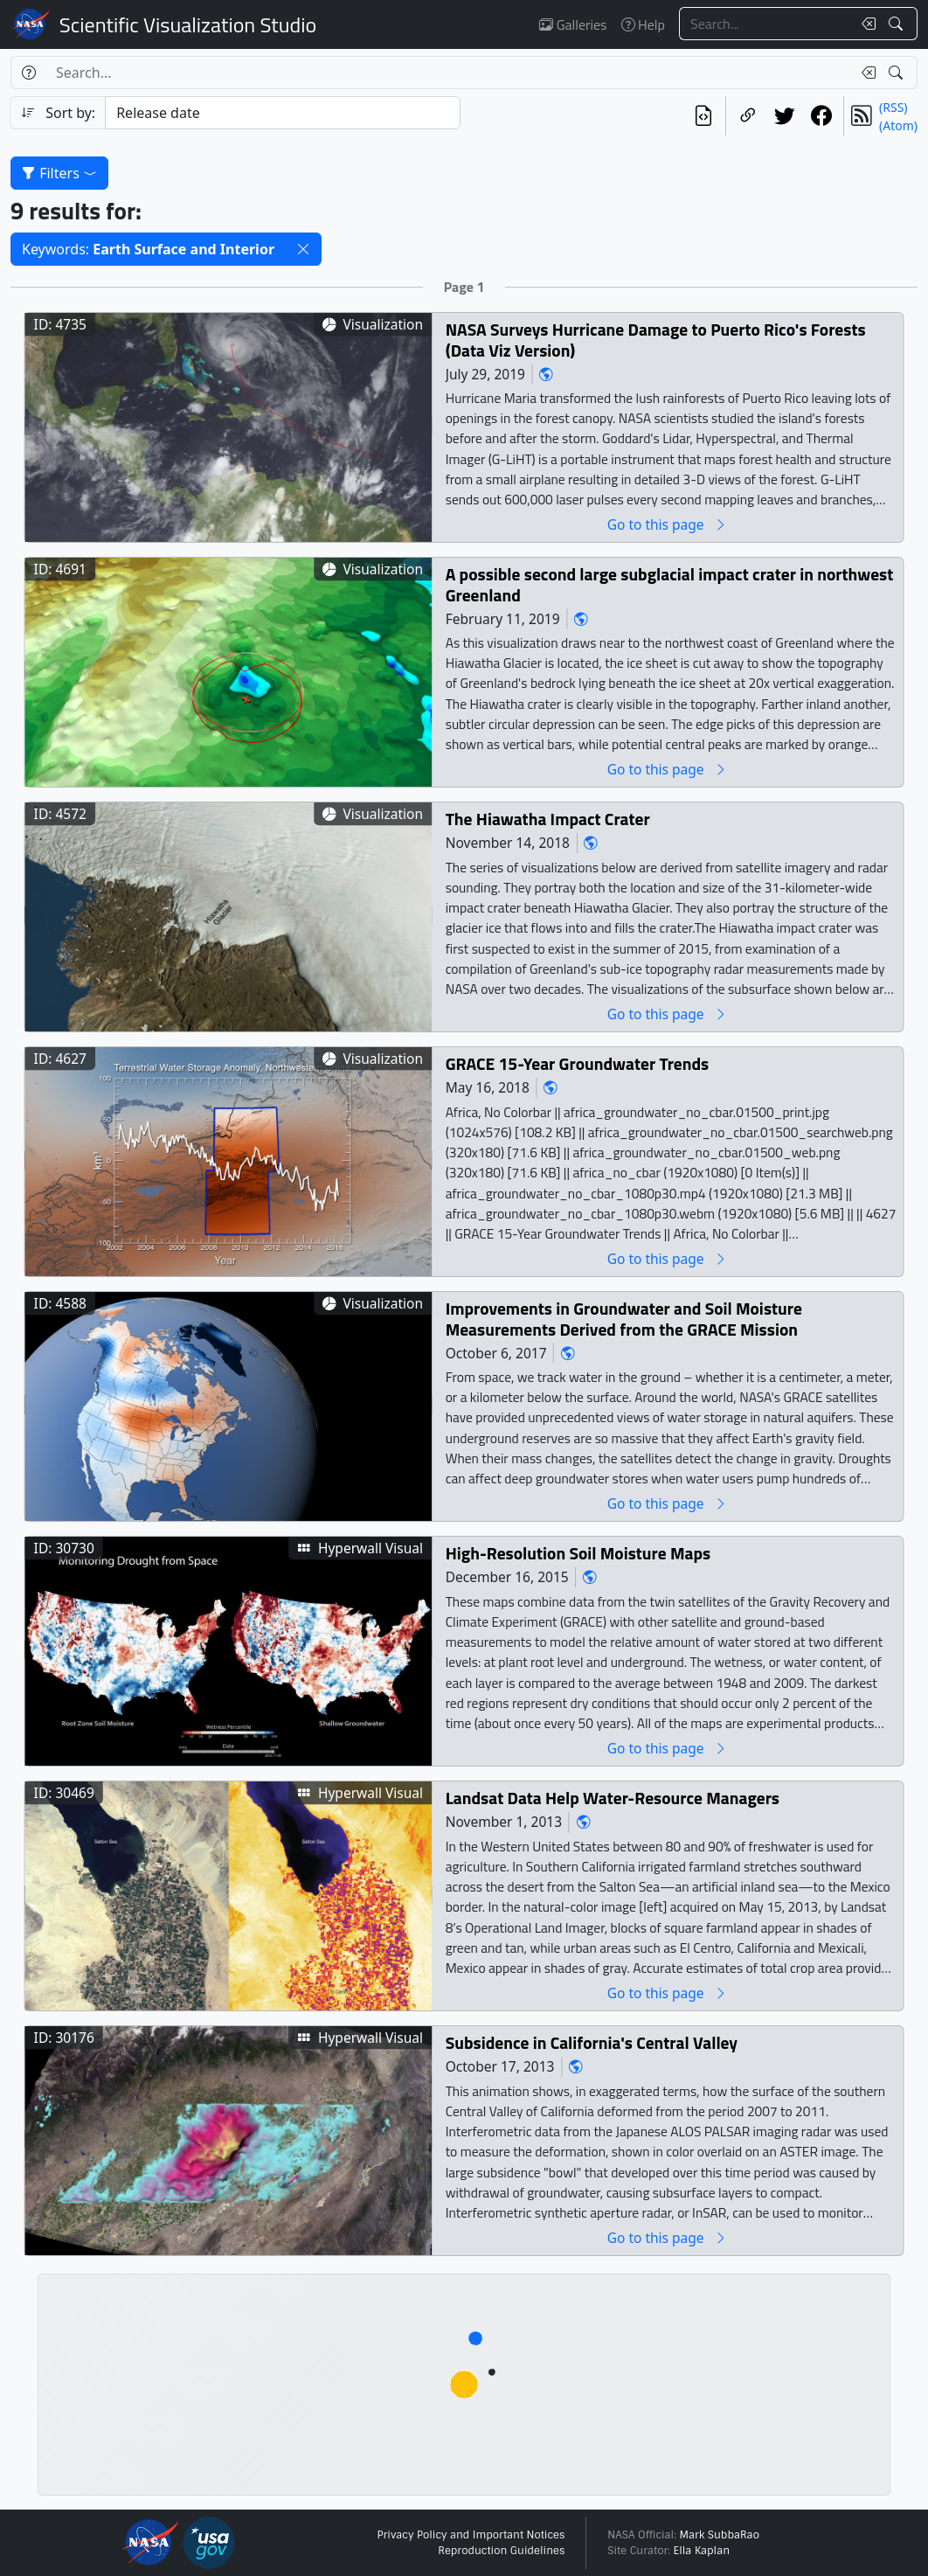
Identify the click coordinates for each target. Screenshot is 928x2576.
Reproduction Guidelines (501, 2551)
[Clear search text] (865, 23)
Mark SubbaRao (719, 2535)
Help (643, 24)
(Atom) (898, 125)
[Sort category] (283, 112)
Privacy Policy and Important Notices (470, 2535)
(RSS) (893, 107)
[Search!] (898, 23)
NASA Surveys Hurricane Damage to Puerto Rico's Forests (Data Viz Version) (656, 340)
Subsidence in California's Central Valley (592, 2043)
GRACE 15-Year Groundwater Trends (578, 1064)
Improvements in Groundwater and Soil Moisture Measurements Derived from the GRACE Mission (624, 1319)
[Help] (28, 72)
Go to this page (667, 525)
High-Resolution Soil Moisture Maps (578, 1554)
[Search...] (765, 23)
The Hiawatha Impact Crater (548, 819)
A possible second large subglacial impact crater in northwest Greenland (670, 585)
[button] (303, 249)
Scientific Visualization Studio (187, 24)
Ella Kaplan (702, 2551)
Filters (59, 173)
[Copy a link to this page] (748, 116)
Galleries (572, 24)
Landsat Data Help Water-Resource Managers (612, 1798)
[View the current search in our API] (703, 115)
